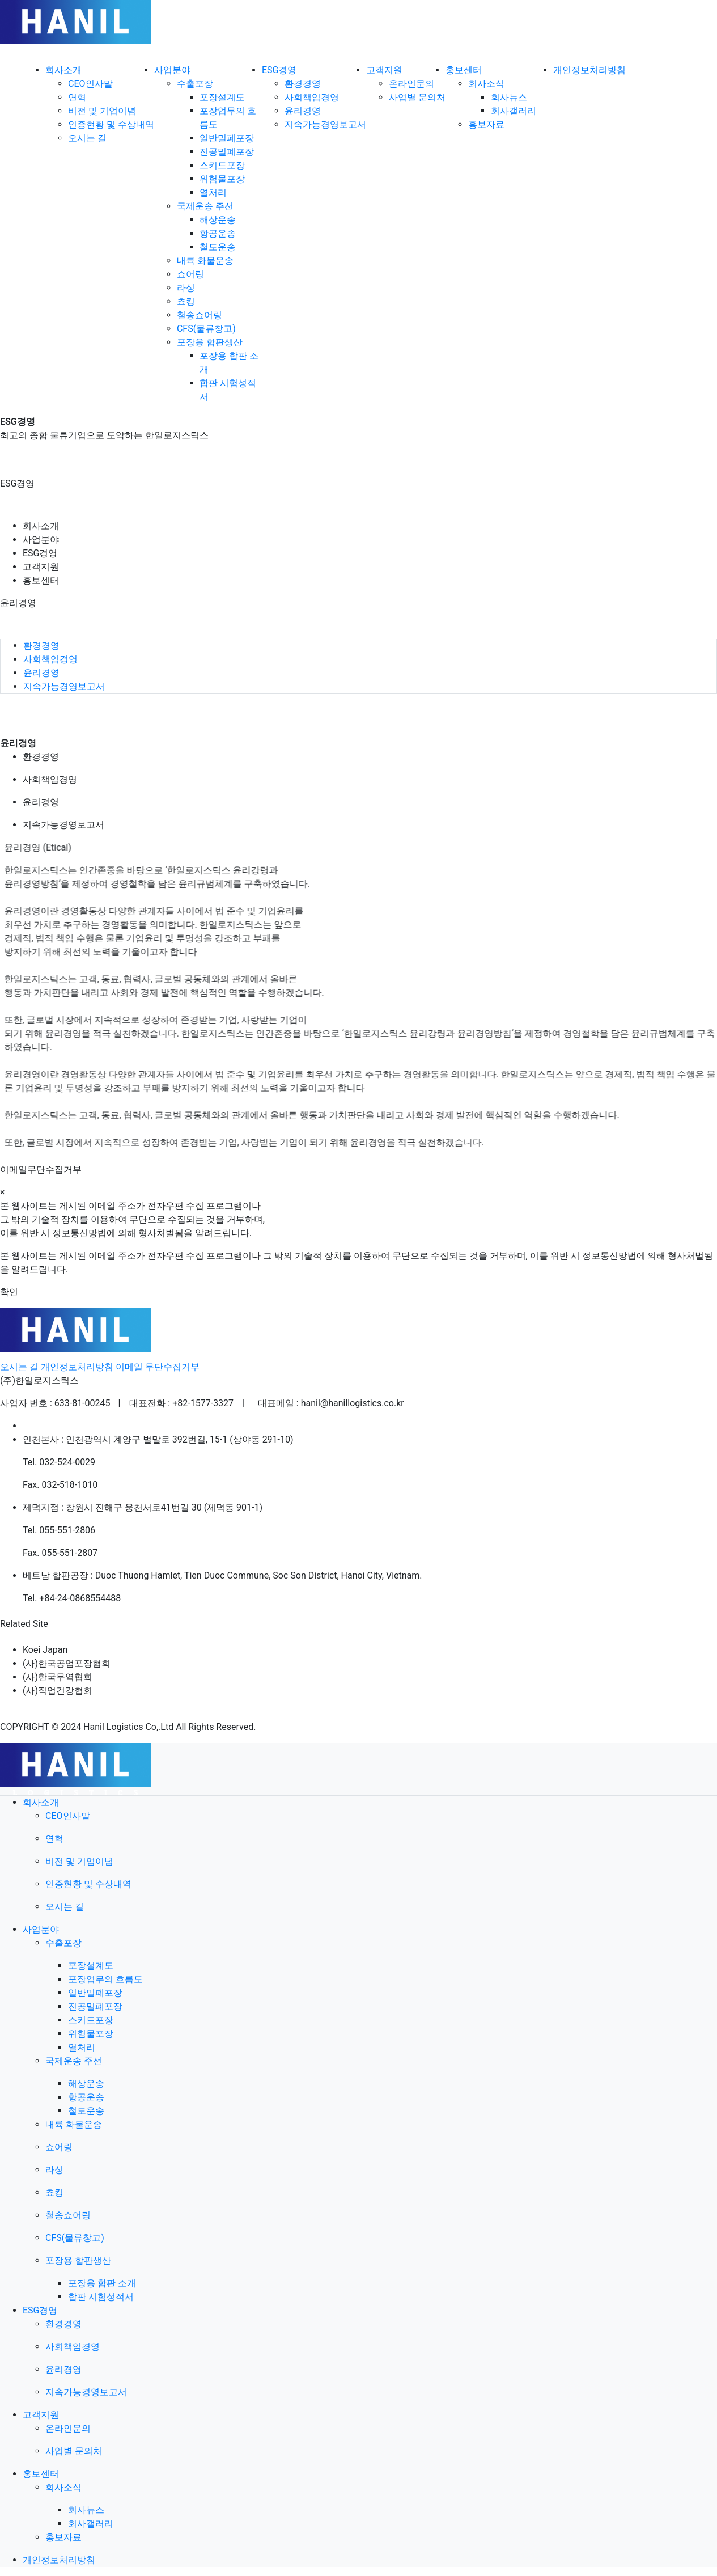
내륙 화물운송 (205, 260)
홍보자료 (486, 124)
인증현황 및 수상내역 (111, 124)
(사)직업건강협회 (57, 1690)
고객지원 (41, 566)
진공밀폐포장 (227, 151)
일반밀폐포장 (227, 138)
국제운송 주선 (205, 206)
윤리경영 (303, 110)
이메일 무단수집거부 (158, 1366)
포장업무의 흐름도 (105, 1979)
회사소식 (486, 83)
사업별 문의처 (417, 97)
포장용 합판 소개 (102, 2283)
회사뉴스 (509, 97)
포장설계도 (222, 97)
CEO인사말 (90, 83)
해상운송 (218, 219)
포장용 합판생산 (210, 342)
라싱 (186, 287)
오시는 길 (87, 138)
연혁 (77, 97)
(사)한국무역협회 (57, 1677)
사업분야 (41, 539)
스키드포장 (222, 165)
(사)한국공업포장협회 (67, 1663)
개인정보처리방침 (77, 1366)
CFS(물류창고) (206, 328)
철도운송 (218, 247)
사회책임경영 (312, 97)
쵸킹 (186, 301)
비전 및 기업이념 (102, 110)
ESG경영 (40, 553)
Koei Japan (45, 1649)
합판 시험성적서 (101, 2296)
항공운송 (218, 233)
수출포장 (195, 83)
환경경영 (303, 83)
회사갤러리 (513, 110)
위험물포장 (222, 179)
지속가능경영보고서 (325, 124)
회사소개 (41, 526)
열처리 (213, 192)
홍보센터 (41, 580)
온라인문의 (411, 83)
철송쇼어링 (199, 315)
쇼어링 (190, 274)
